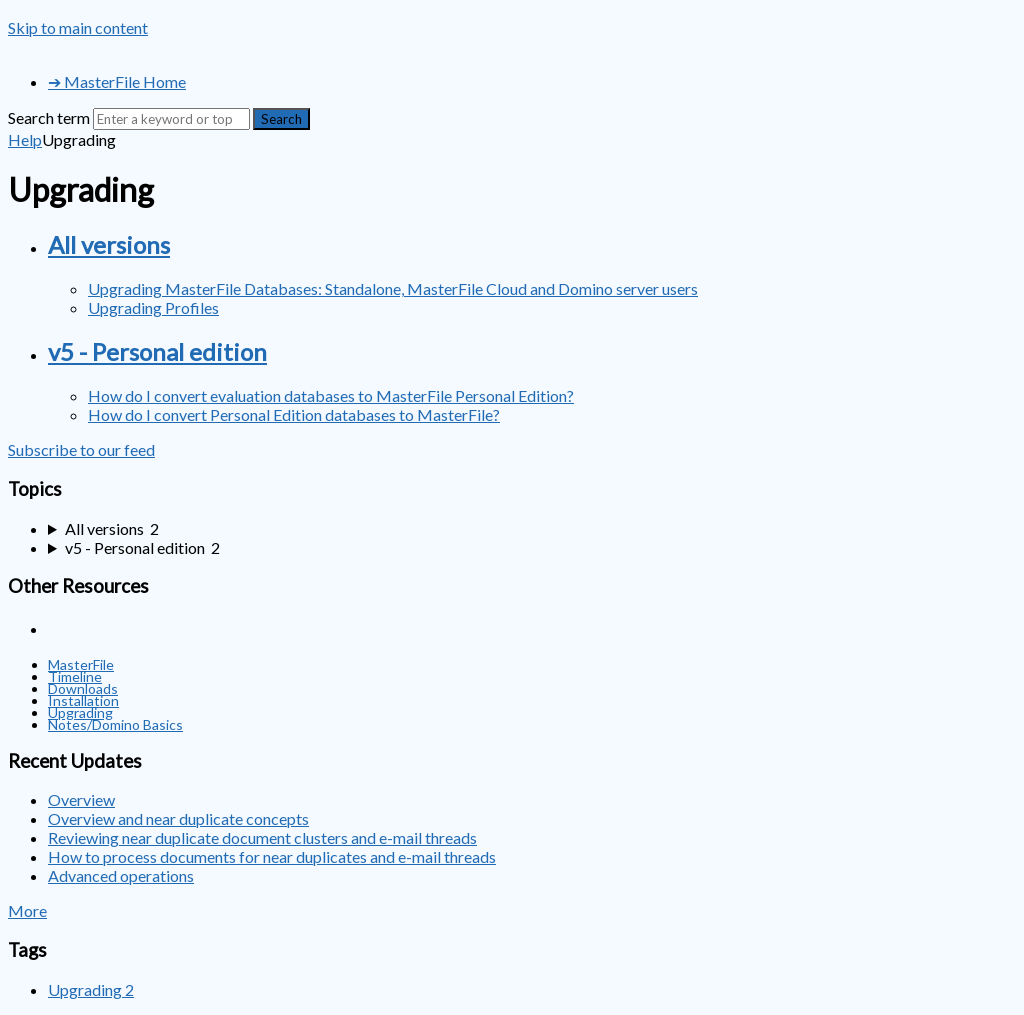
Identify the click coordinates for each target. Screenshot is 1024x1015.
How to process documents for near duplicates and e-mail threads (272, 856)
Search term (49, 117)
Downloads (83, 688)
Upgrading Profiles (153, 307)
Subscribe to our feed (81, 449)
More (27, 910)
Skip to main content (78, 27)
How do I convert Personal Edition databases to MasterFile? (294, 414)
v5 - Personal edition (157, 351)
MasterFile (81, 664)
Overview (81, 799)
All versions (109, 244)
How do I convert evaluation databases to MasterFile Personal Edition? (331, 395)
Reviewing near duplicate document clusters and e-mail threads (262, 837)
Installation (83, 700)
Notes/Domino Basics (115, 724)
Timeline (75, 676)
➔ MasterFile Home (117, 81)
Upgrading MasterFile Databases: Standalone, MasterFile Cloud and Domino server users (393, 288)
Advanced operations (121, 875)
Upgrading (80, 712)
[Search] (171, 119)
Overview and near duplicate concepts (178, 818)
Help (25, 139)
